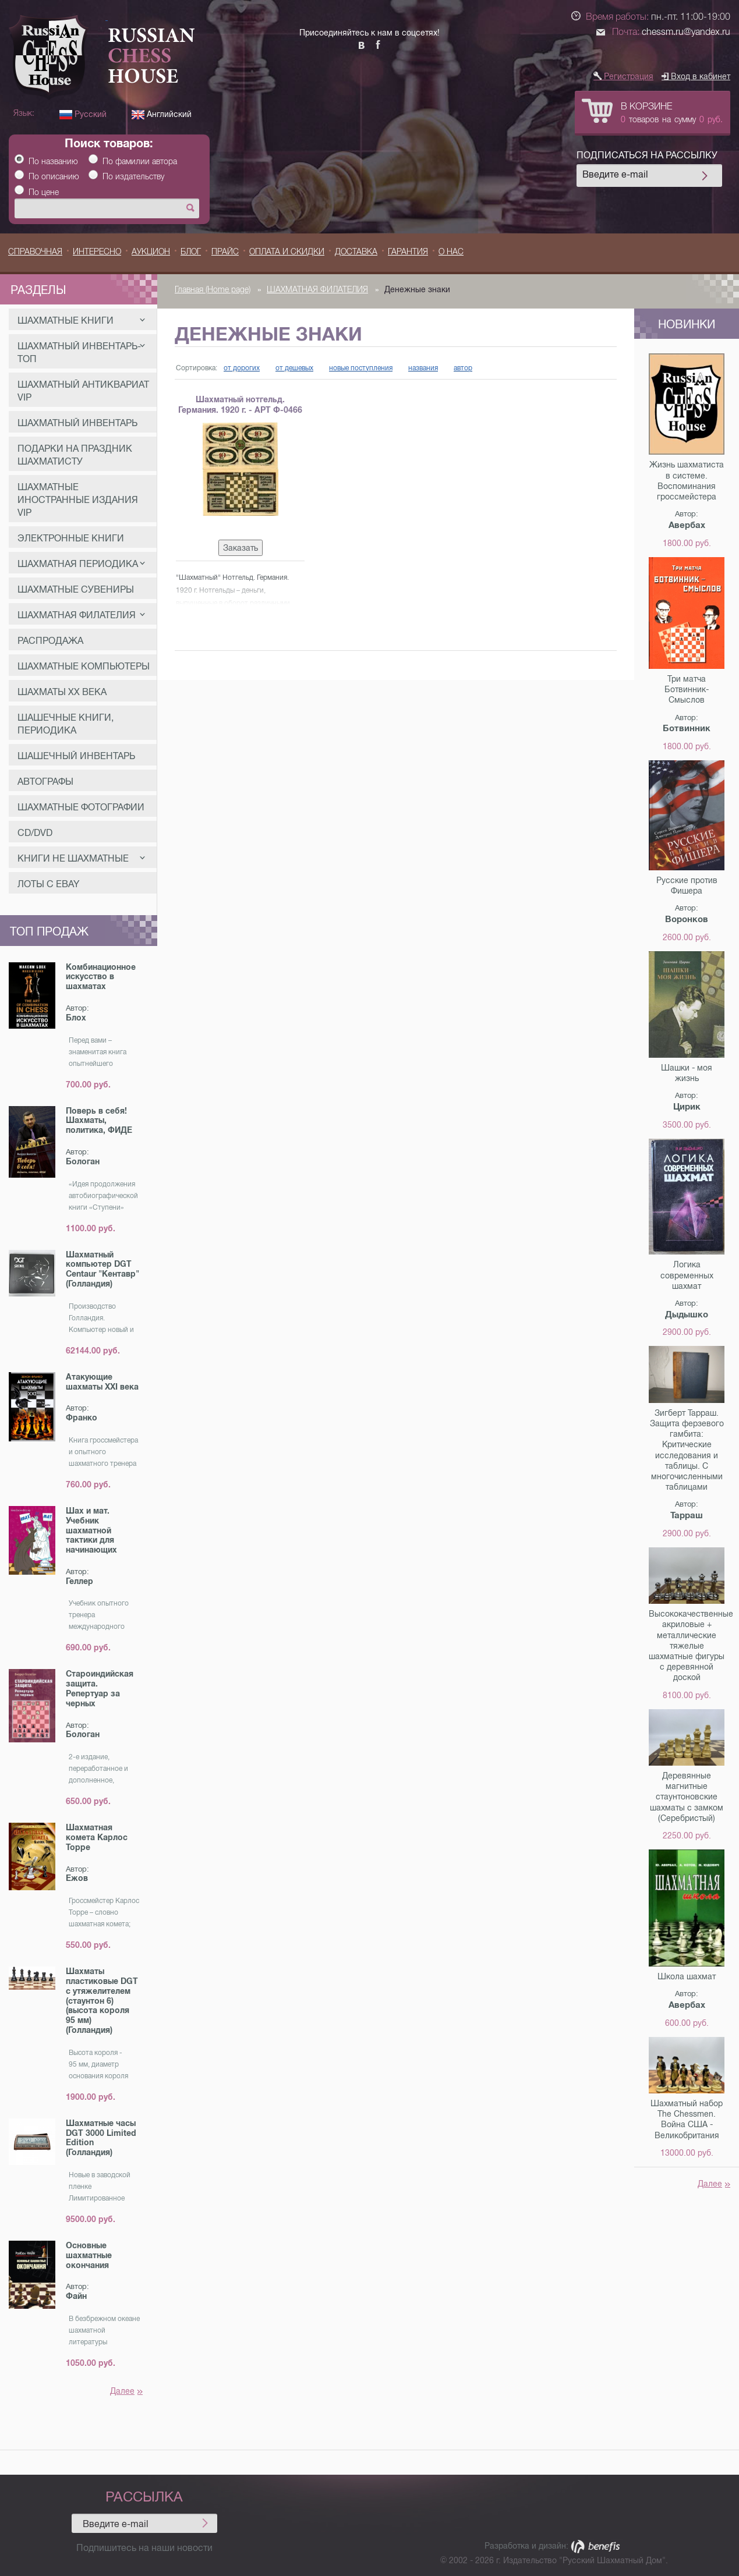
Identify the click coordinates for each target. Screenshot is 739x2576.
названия (423, 368)
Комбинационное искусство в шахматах (101, 976)
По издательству (133, 176)
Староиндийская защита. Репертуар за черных (99, 1688)
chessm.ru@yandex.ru (686, 32)
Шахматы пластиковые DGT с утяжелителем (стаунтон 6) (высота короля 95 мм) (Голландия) (102, 2000)
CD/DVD (34, 833)
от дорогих (242, 368)
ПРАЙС (225, 251)
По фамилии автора (139, 161)
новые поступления (361, 368)
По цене (44, 192)
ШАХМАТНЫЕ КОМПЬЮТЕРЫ (83, 666)
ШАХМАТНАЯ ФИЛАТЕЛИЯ (81, 615)
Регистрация (623, 76)
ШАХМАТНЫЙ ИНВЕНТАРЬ (77, 423)
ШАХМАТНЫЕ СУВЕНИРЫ (75, 589)
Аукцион (151, 251)
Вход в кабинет (696, 76)
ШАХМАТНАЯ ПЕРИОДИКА (81, 564)
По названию (53, 161)
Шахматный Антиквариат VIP (83, 391)
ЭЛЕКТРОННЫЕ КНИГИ (70, 538)
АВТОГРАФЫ (45, 781)
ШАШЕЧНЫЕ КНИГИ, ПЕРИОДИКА (65, 724)
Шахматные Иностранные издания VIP (77, 500)
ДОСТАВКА (356, 251)
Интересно (97, 251)
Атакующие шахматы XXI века (102, 1381)
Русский (83, 114)
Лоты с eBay (48, 884)
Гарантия (408, 251)
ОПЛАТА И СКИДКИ (286, 251)
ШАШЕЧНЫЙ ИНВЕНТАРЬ (76, 756)
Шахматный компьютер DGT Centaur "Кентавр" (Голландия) (102, 1269)
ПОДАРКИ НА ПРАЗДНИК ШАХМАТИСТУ (74, 455)
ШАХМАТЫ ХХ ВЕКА (62, 692)
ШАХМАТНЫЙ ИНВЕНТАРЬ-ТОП (81, 352)
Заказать (240, 547)
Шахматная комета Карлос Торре (97, 1837)
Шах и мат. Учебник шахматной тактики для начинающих (91, 1530)
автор (463, 368)
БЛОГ (191, 251)
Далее (126, 2391)
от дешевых (294, 368)
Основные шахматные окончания (89, 2255)
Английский (162, 114)
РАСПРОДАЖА (50, 641)
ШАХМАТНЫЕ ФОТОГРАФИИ (80, 807)
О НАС (451, 251)
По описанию (54, 176)
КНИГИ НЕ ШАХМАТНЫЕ (81, 858)
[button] (576, 60)
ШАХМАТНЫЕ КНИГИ (81, 320)
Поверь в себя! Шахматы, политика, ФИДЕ (99, 1120)
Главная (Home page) (212, 289)
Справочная (35, 251)
